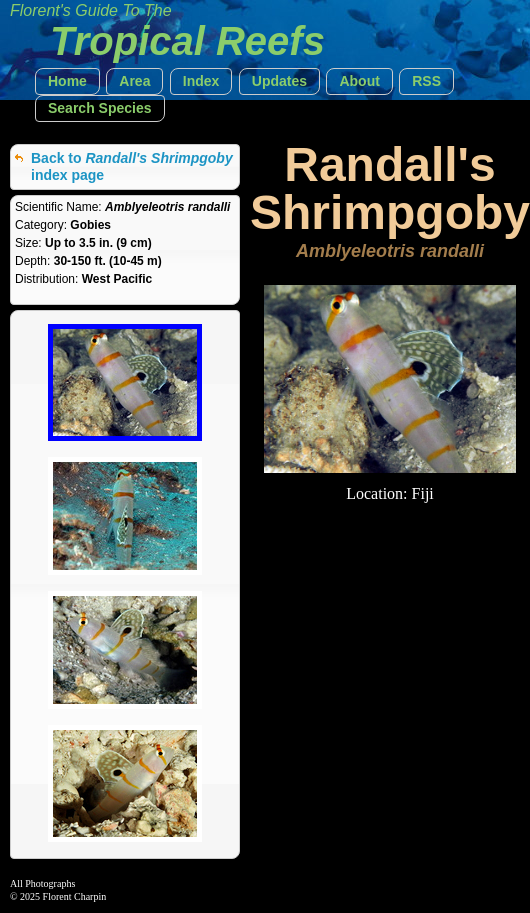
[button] (67, 81)
